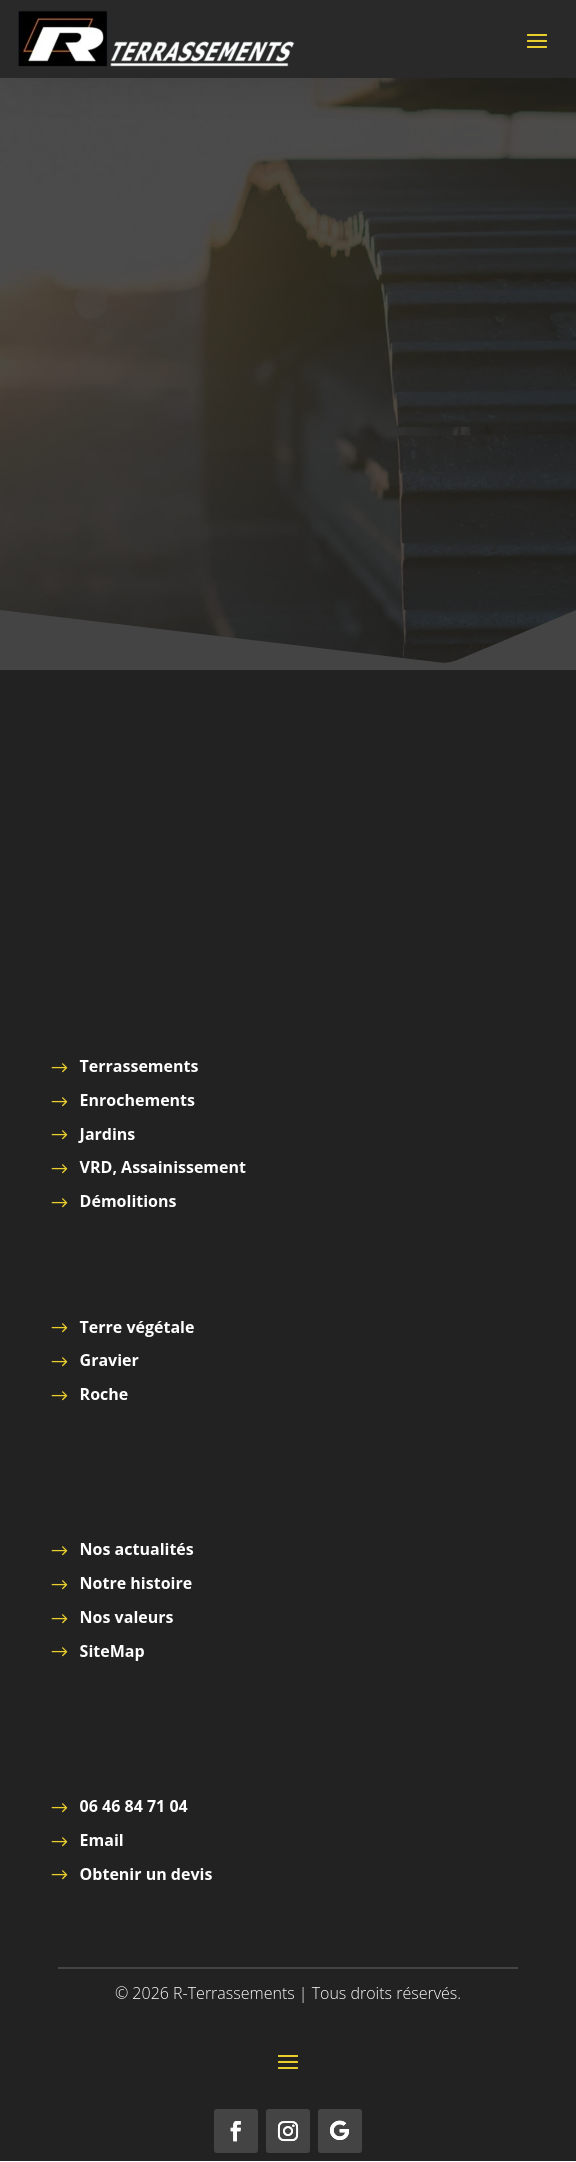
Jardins (108, 1134)
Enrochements (137, 1100)
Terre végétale (137, 1327)
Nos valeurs (127, 1617)
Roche (104, 1394)
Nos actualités (137, 1549)
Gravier (109, 1360)
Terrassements (139, 1066)
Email (102, 1840)
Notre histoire (136, 1583)
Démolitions (128, 1201)
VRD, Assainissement (163, 1167)
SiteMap (112, 1651)
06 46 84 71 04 (134, 1806)
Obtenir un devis (146, 1874)
